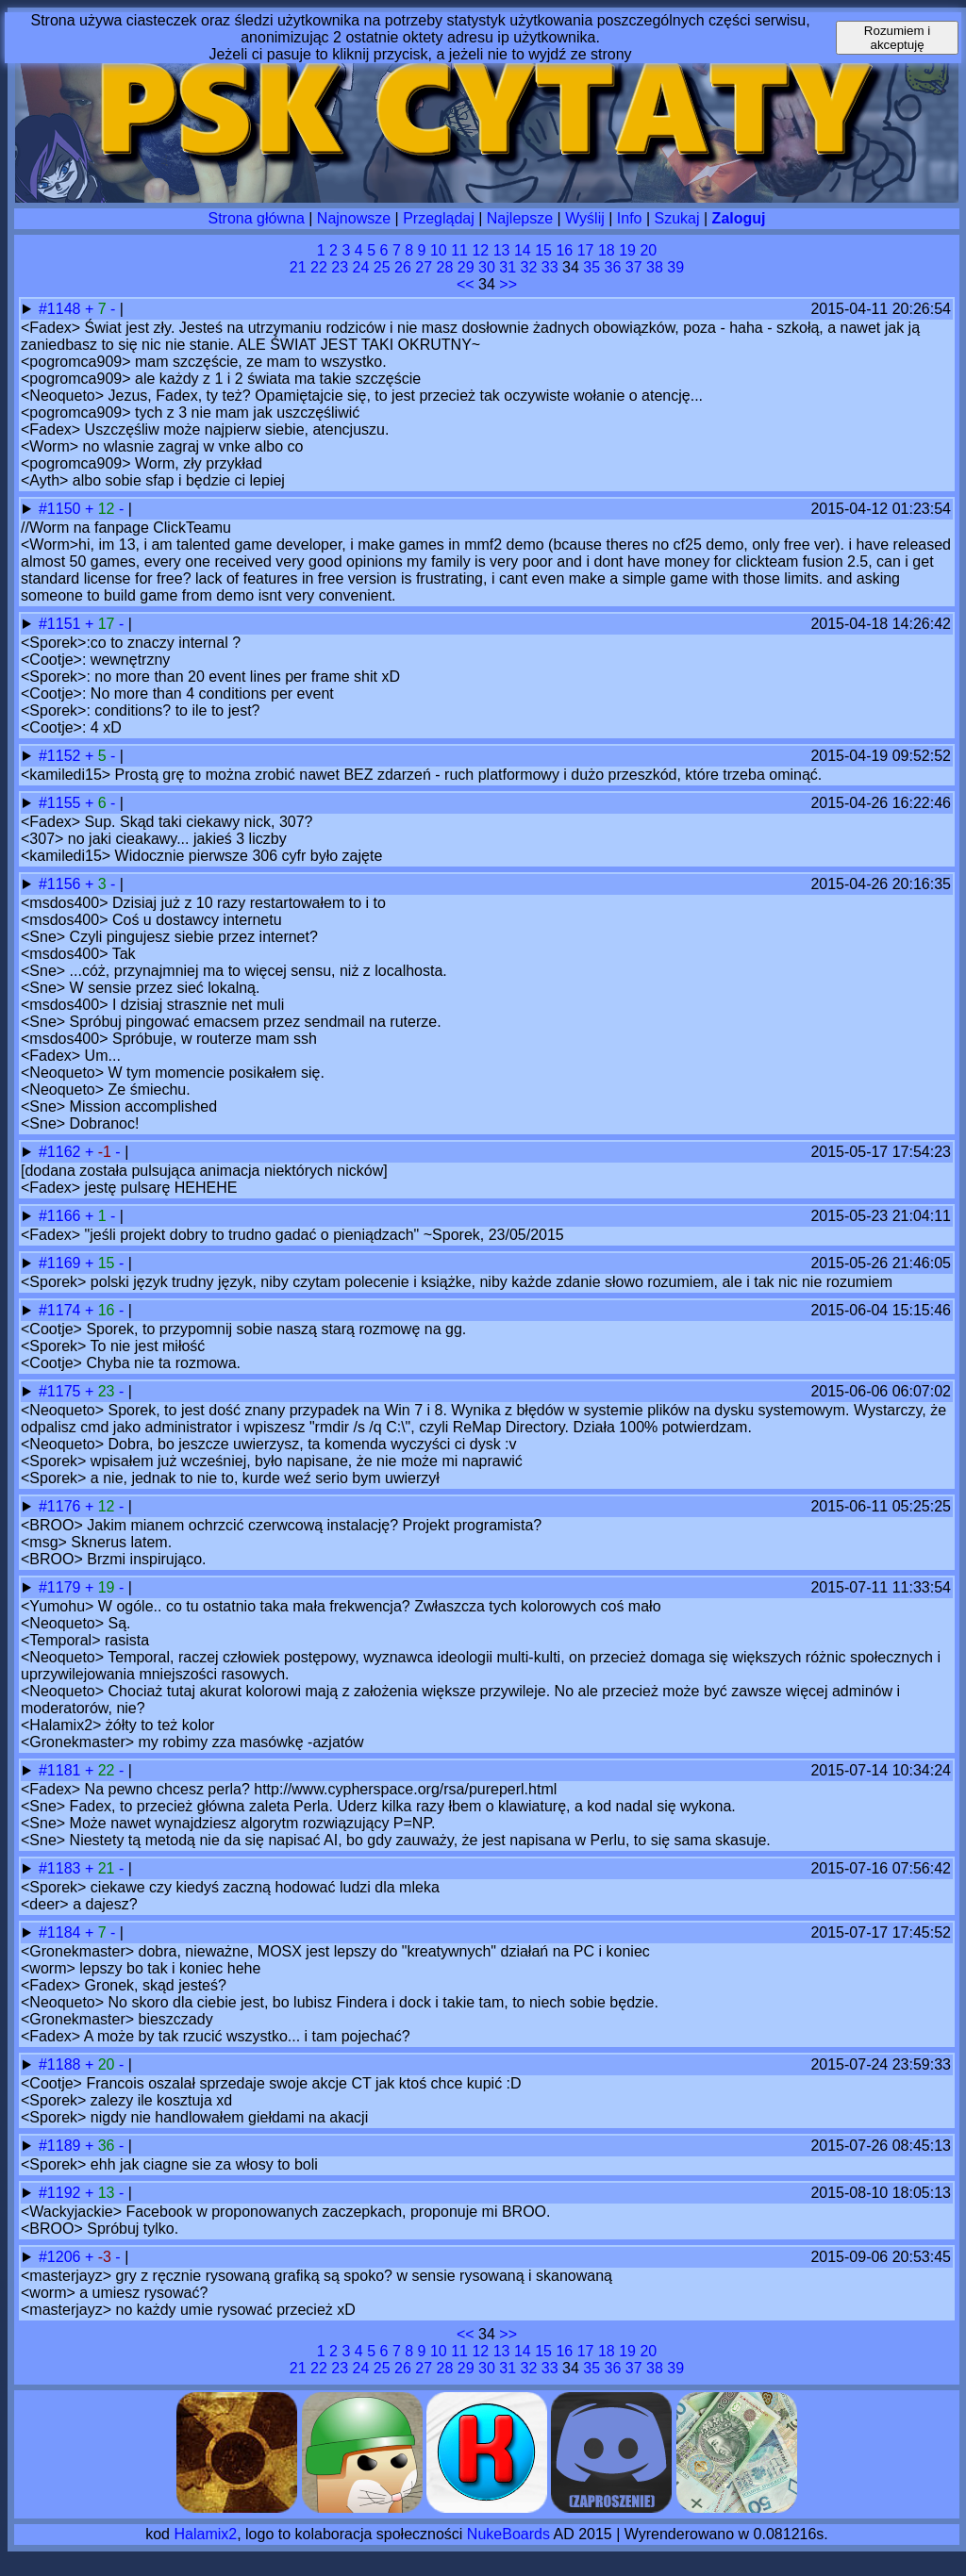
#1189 (62, 2146)
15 (543, 250)
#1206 (62, 2257)
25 (382, 267)
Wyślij (585, 218)
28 (445, 267)
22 (318, 267)
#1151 (62, 624)
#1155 (62, 803)
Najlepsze (520, 218)
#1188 (62, 2064)
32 (529, 267)
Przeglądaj (439, 218)
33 (549, 267)
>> (508, 284)
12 (480, 250)
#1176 (62, 1506)
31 (507, 267)
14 (522, 250)
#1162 (62, 1152)
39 (675, 267)
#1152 (62, 756)
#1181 (62, 1770)
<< (466, 284)
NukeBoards (508, 2534)
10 (438, 250)
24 (361, 267)
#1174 (62, 1310)
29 (466, 267)
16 (564, 250)
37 (633, 267)
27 (423, 267)
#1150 (62, 509)
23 (339, 267)
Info (629, 218)
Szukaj (677, 218)
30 (486, 267)
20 (648, 250)
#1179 (62, 1587)
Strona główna (256, 218)
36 (613, 267)
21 (298, 267)
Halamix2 (205, 2534)
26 (402, 267)
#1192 (62, 2193)
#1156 (62, 884)
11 (459, 250)
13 (501, 250)
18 (606, 250)
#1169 (62, 1263)
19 (627, 250)
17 (585, 250)
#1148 (62, 309)
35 (591, 267)
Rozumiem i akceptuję (897, 38)
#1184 (62, 1932)
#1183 (62, 1868)
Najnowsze (354, 218)
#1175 (62, 1391)
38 (654, 267)
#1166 (62, 1216)
